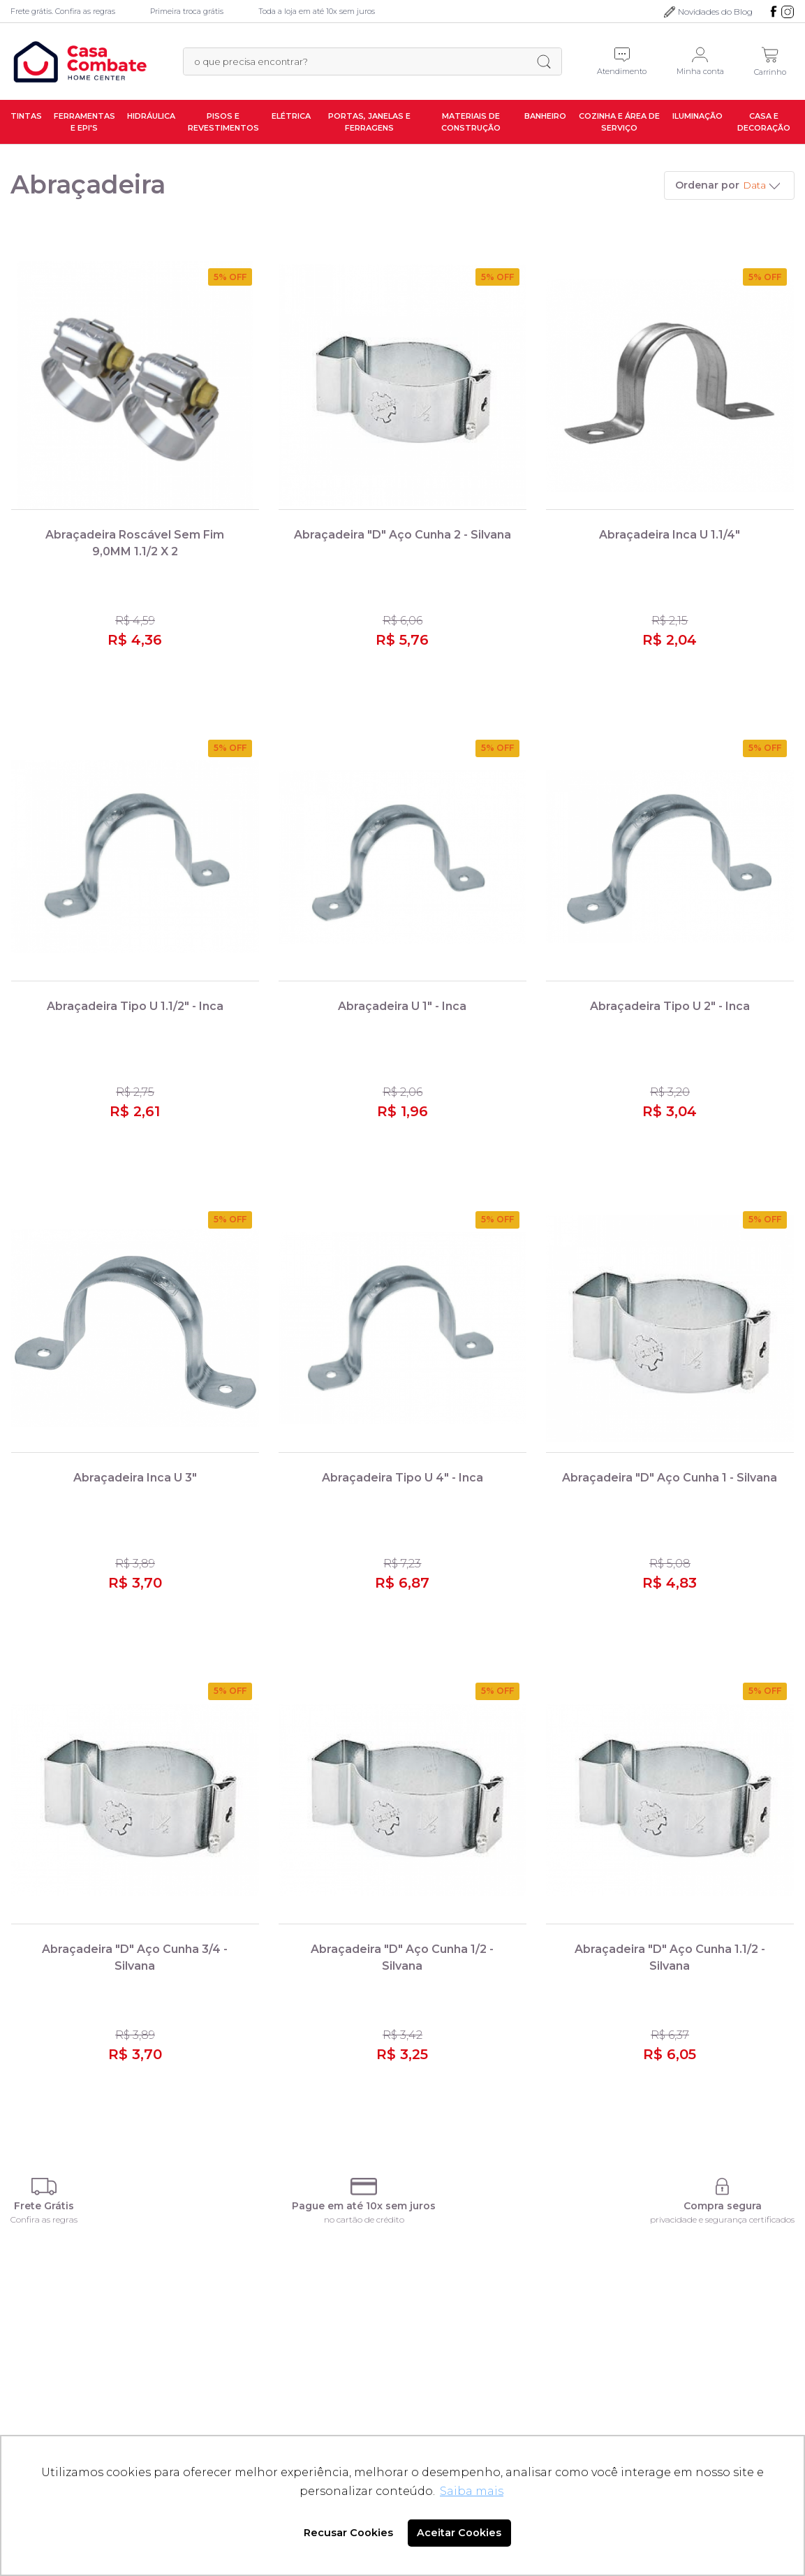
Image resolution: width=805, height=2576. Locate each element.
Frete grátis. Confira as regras (62, 11)
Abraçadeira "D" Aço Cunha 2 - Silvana (402, 534)
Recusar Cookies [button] (348, 2532)
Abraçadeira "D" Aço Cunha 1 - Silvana (669, 1477)
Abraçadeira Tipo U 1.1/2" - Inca (135, 1006)
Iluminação (697, 116)
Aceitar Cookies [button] (459, 2532)
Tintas (26, 116)
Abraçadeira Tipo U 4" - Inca (402, 1477)
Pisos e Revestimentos (223, 122)
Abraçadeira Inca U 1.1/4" (669, 534)
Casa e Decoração (763, 122)
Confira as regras (43, 2219)
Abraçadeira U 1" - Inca (402, 1006)
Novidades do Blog (715, 11)
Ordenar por (707, 185)
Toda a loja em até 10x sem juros (316, 11)
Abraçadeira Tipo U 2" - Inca (670, 1006)
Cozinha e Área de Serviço (619, 122)
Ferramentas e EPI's (84, 122)
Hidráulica (151, 116)
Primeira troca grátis (186, 11)
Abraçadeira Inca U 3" (135, 1477)
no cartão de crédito (364, 2219)
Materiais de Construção (471, 122)
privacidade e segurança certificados (722, 2219)
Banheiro (545, 116)
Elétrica (291, 116)
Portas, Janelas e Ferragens (369, 122)
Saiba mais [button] (471, 2491)
